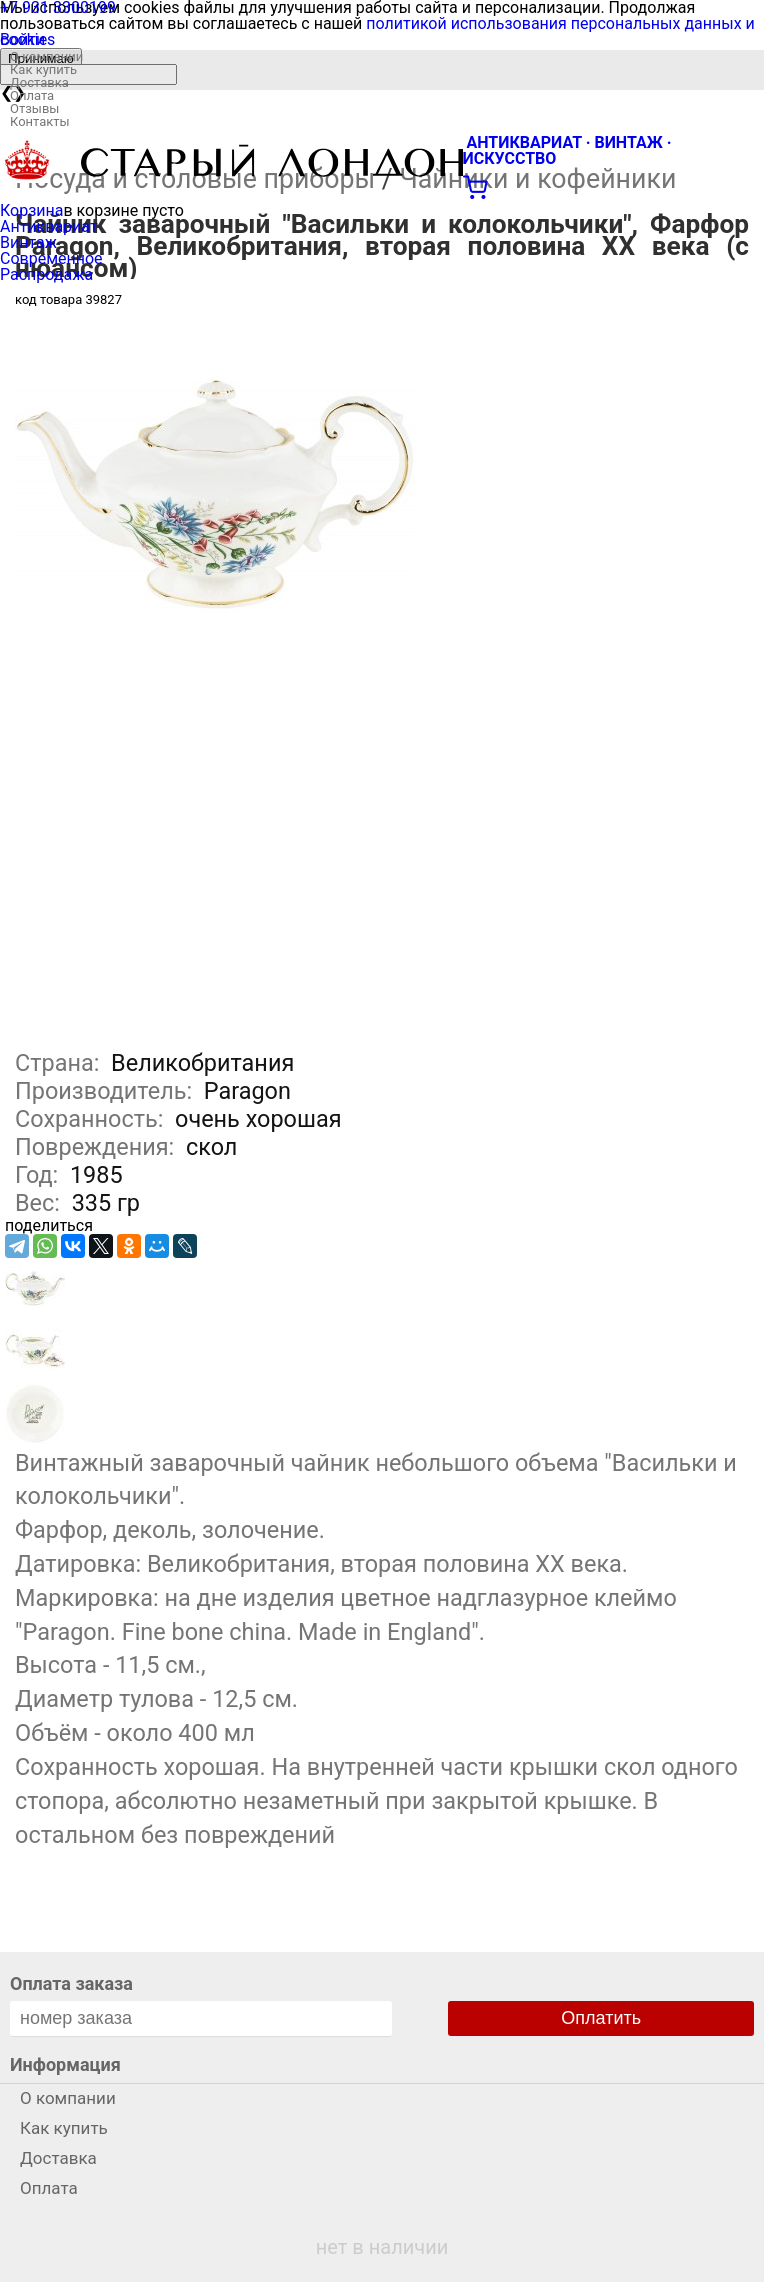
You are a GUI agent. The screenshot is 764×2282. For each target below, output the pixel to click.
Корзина (31, 210)
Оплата (32, 95)
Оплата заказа (71, 1983)
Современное (51, 258)
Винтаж (28, 242)
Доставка (39, 82)
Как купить (43, 69)
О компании (46, 56)
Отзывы (34, 108)
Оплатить (601, 2018)
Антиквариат (49, 226)
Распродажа (46, 274)
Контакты (40, 121)
